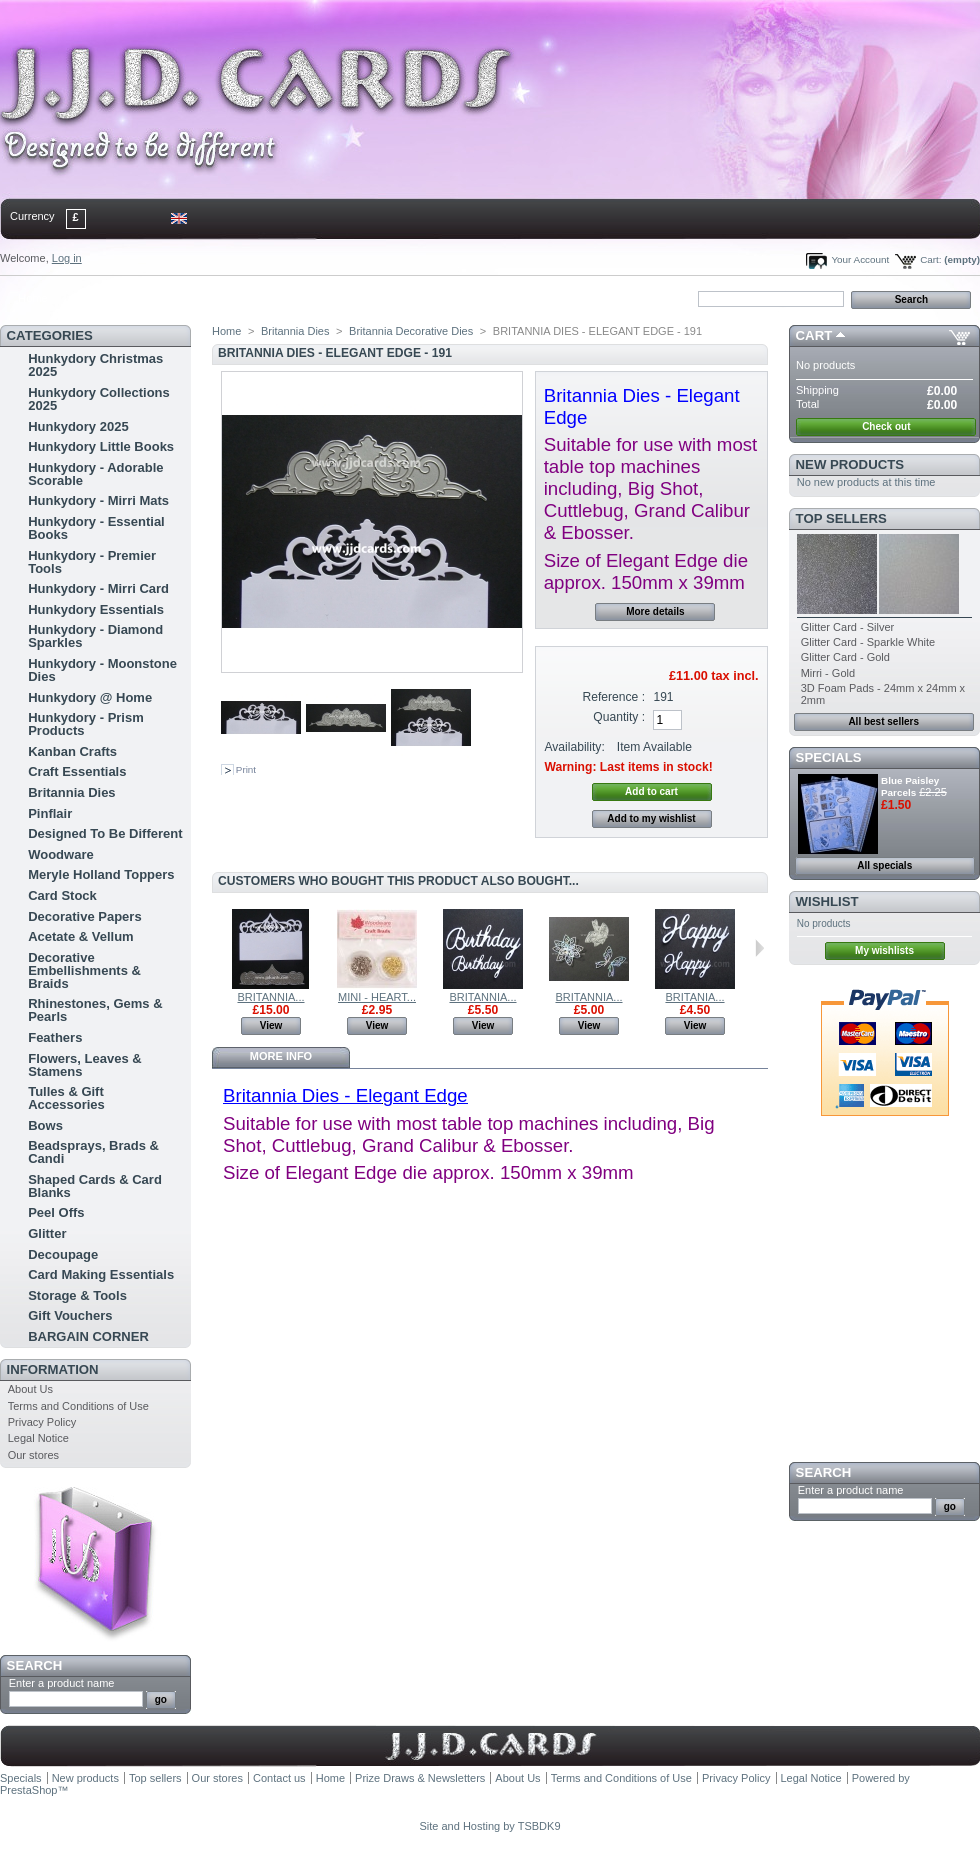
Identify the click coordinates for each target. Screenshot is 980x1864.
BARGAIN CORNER (88, 1336)
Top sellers (841, 518)
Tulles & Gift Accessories (66, 1098)
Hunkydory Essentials (96, 609)
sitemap (165, 298)
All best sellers (883, 721)
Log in (67, 258)
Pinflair (50, 813)
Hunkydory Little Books (101, 446)
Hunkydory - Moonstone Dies (102, 670)
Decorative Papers (84, 916)
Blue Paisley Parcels (910, 786)
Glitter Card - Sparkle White (868, 642)
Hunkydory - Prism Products (86, 724)
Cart (814, 335)
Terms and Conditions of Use (78, 1406)
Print (246, 769)
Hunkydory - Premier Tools (92, 562)
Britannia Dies (71, 792)
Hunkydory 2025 (78, 426)
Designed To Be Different (105, 833)
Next (759, 948)
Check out (886, 426)
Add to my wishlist (651, 818)
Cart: (930, 259)
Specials (829, 757)
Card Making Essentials (101, 1274)
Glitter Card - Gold (845, 657)
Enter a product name (62, 1683)
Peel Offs (56, 1212)
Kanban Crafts (72, 751)
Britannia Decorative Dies (411, 331)
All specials (884, 865)
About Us (30, 1389)
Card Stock (62, 895)
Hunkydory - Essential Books (96, 528)
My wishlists (884, 950)
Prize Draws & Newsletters (420, 1778)
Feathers (55, 1037)
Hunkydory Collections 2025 (99, 399)
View (271, 1025)
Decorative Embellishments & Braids (84, 970)
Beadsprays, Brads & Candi (93, 1152)
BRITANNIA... (270, 997)
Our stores (33, 1455)
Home (32, 298)
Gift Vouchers (70, 1315)
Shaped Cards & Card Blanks (95, 1186)
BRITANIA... (694, 997)
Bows (45, 1125)
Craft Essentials (77, 771)
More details (655, 611)
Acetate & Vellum (81, 936)
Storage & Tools (77, 1295)
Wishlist (827, 901)
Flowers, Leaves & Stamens (84, 1065)
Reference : (614, 697)
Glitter (47, 1233)
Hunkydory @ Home (90, 697)
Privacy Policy (42, 1422)
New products (850, 464)
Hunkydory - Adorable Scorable (95, 474)
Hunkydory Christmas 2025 (95, 365)
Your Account (860, 259)
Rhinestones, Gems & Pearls (95, 1010)
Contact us (279, 1778)
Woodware (61, 854)
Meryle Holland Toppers (101, 874)
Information (53, 1369)
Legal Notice (38, 1438)
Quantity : (619, 717)
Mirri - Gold (828, 673)
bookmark (231, 298)
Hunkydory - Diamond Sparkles (95, 636)
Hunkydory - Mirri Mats (98, 500)
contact (99, 298)
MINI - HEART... (377, 997)
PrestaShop (28, 1790)
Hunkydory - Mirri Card (98, 588)
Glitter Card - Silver (848, 627)
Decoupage (63, 1254)
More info (281, 1056)
